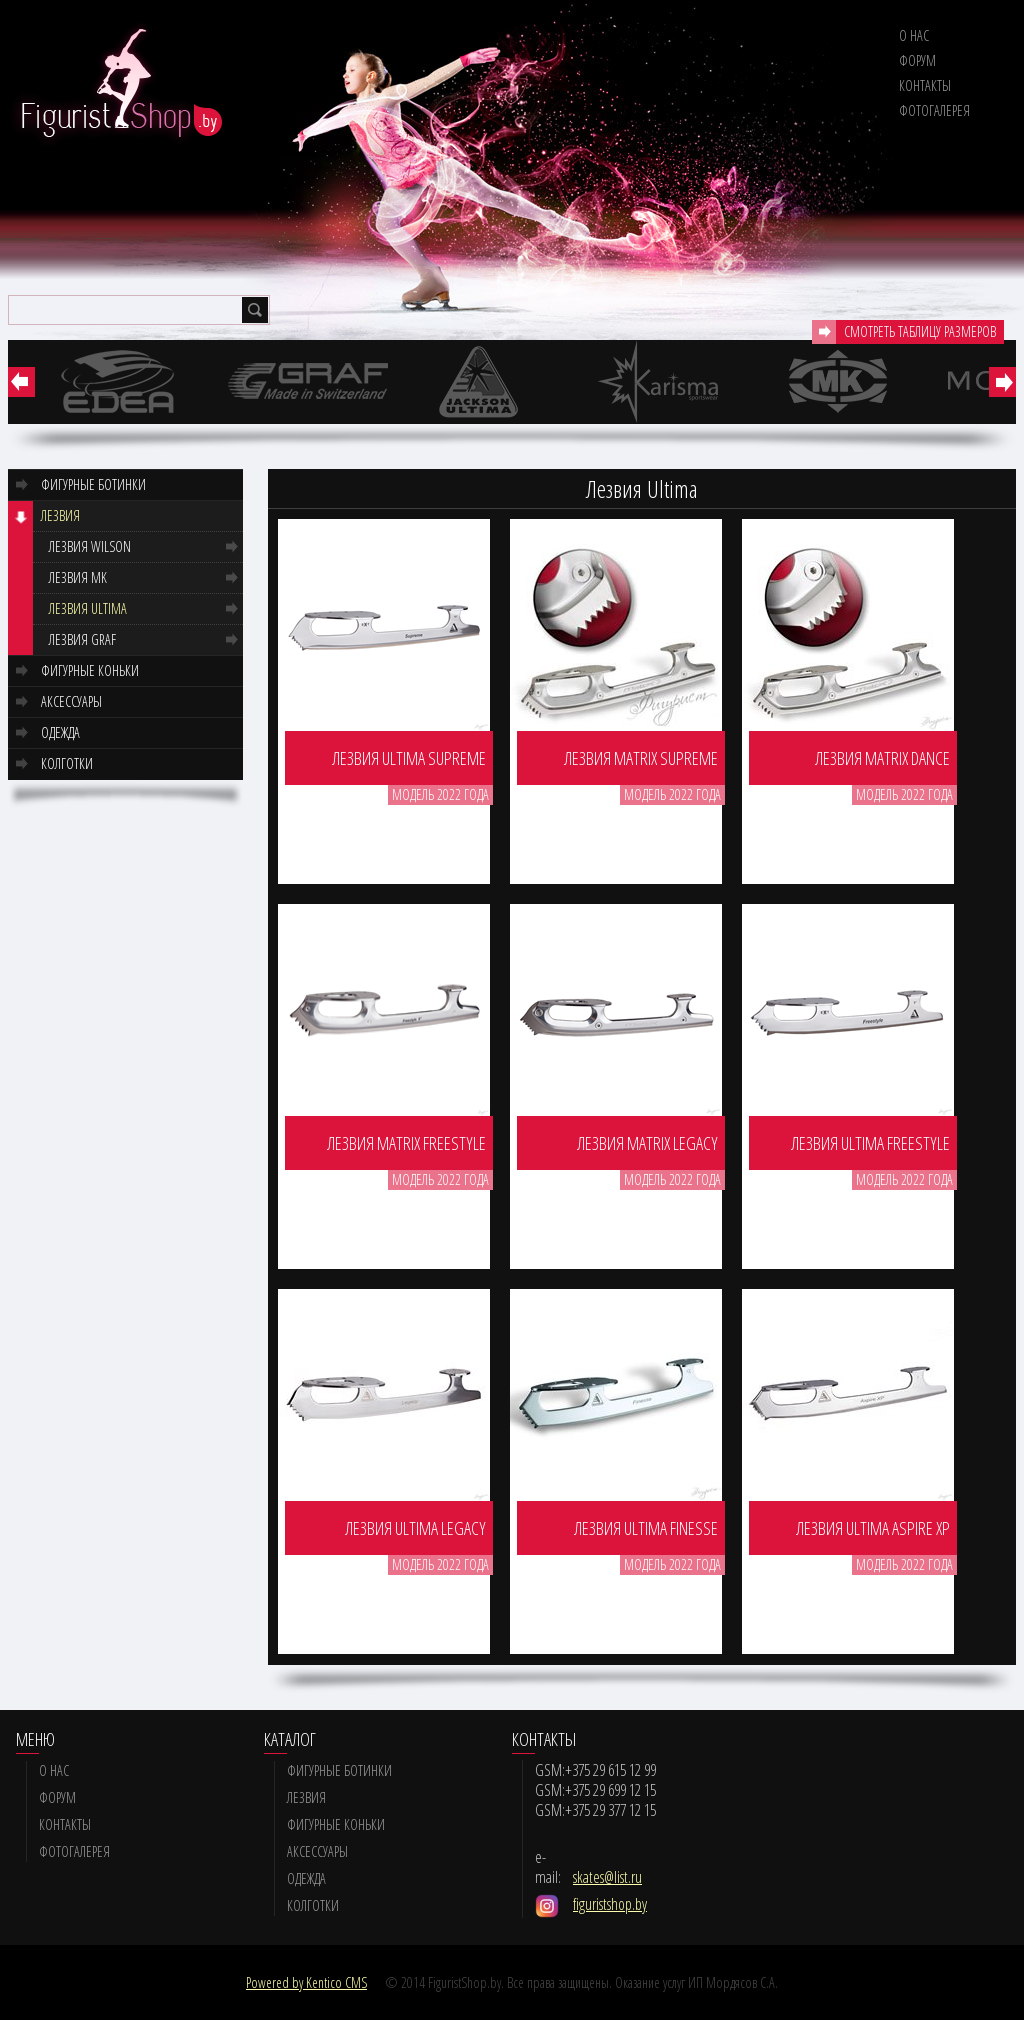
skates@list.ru (607, 1877)
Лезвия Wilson (90, 546)
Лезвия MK (78, 577)
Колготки (67, 763)
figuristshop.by (610, 1904)
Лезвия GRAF (82, 639)
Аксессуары (71, 701)
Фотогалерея (934, 110)
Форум (917, 60)
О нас (914, 35)
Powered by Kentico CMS (306, 1982)
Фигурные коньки (90, 670)
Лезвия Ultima (88, 608)
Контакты (925, 85)
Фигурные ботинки (93, 484)
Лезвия (60, 515)
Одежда (60, 732)
